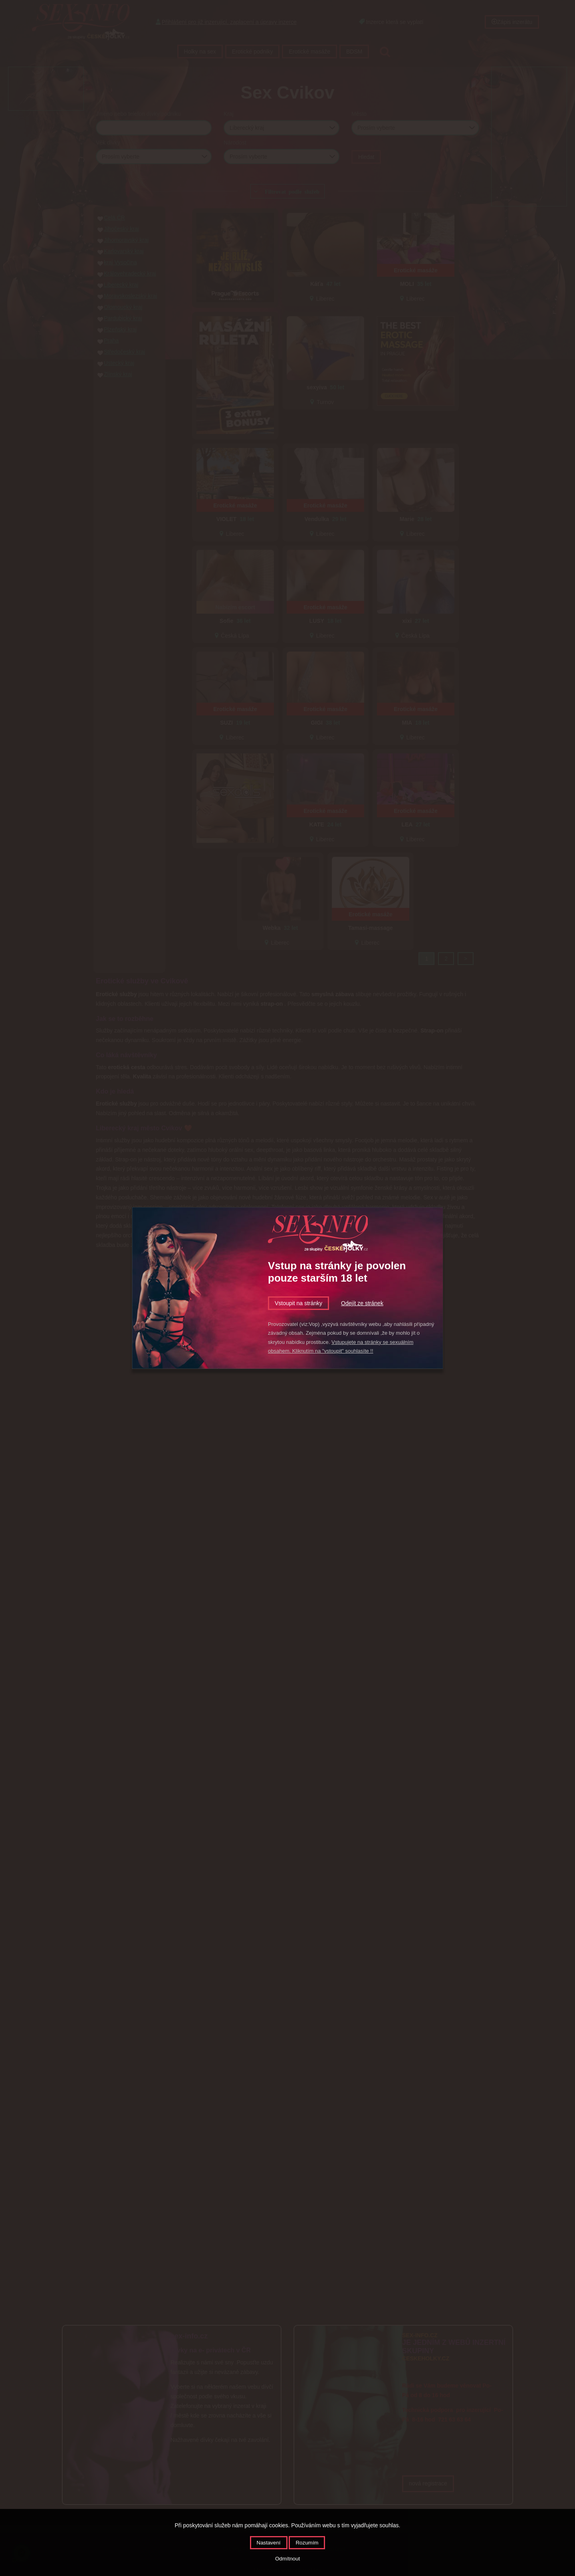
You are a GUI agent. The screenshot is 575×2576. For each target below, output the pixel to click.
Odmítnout (287, 2559)
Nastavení (269, 2543)
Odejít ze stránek (362, 1303)
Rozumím (306, 2543)
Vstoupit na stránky (298, 1303)
